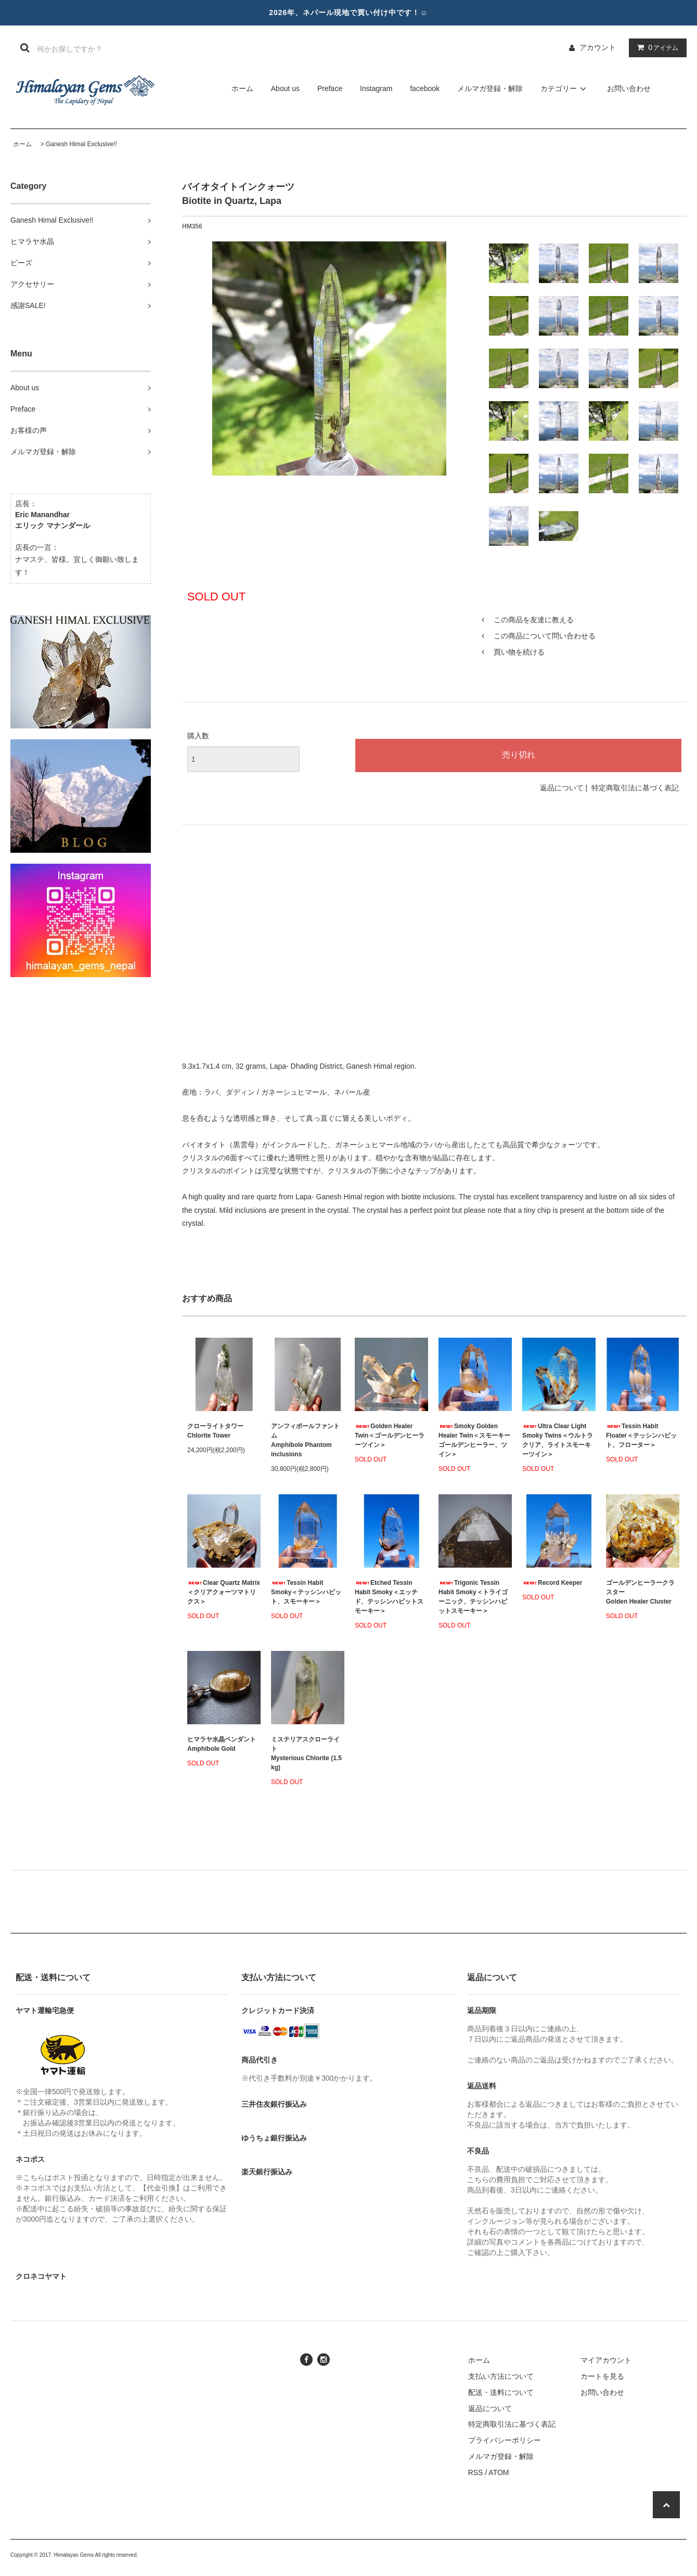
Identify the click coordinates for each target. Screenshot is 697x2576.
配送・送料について (501, 2392)
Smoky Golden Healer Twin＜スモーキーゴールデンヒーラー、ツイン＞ (474, 1440)
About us (285, 88)
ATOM (498, 2472)
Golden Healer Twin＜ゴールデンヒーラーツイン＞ (389, 1435)
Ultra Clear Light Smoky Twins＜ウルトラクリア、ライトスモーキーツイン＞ (557, 1440)
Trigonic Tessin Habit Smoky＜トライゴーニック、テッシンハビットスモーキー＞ (473, 1596)
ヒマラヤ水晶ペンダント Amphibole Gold (221, 1744)
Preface (329, 88)
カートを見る (602, 2376)
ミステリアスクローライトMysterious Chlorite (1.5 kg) (306, 1753)
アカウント (597, 47)
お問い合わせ (629, 88)
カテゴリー (564, 88)
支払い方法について (501, 2376)
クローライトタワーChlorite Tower (215, 1430)
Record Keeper (552, 1582)
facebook (425, 88)
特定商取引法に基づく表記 (635, 788)
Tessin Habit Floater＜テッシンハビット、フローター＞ (641, 1435)
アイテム (655, 47)
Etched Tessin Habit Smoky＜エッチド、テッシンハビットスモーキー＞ (389, 1596)
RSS (475, 2472)
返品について (562, 788)
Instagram (376, 88)
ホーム (242, 88)
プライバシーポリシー (504, 2440)
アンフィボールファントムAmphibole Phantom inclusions (305, 1440)
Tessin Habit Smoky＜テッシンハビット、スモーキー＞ (306, 1592)
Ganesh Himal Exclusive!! (81, 144)
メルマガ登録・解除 (490, 88)
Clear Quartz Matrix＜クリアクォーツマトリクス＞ (223, 1592)
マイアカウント (605, 2360)
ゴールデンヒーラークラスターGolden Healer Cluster (640, 1592)
